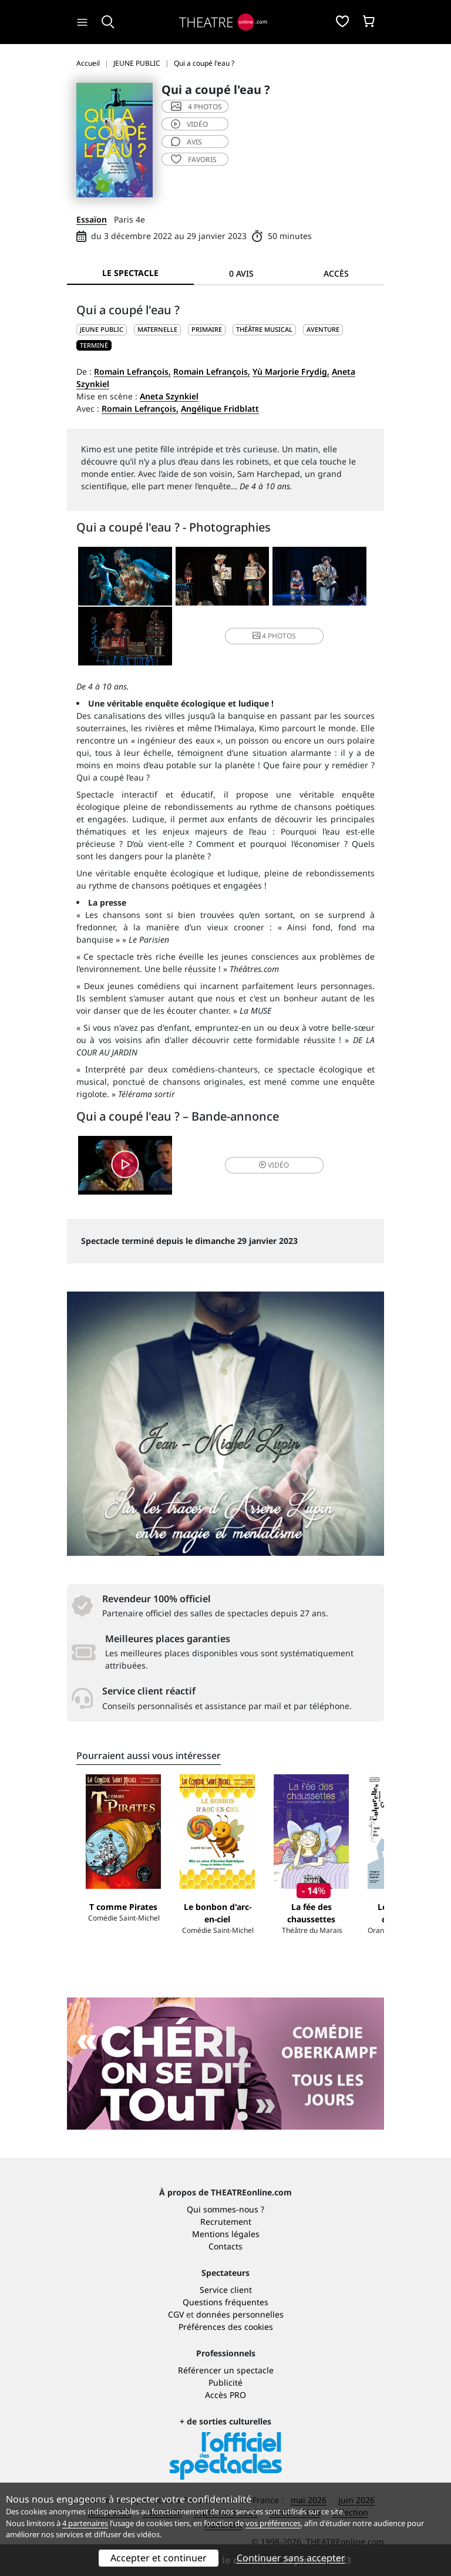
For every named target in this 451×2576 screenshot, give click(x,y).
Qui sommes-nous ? (225, 2209)
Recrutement (225, 2221)
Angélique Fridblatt (220, 408)
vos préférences (273, 2523)
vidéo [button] (274, 1165)
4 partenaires (85, 2523)
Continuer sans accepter (291, 2557)
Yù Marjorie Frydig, (291, 371)
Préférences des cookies (226, 2326)
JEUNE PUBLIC (101, 329)
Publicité (225, 2382)
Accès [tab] (336, 273)
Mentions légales (226, 2233)
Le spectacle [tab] (130, 272)
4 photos (196, 107)
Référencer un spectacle (226, 2370)
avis (186, 142)
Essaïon (91, 219)
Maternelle (157, 329)
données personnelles (240, 2314)
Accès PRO (225, 2394)
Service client (226, 2289)
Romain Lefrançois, (132, 371)
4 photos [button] (274, 636)
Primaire (206, 329)
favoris (194, 159)
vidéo (189, 124)
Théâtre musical (264, 329)
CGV (176, 2314)
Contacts (225, 2246)
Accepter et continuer (158, 2557)
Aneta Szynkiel (169, 396)
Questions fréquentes (225, 2302)
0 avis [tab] (241, 273)
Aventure (323, 329)
